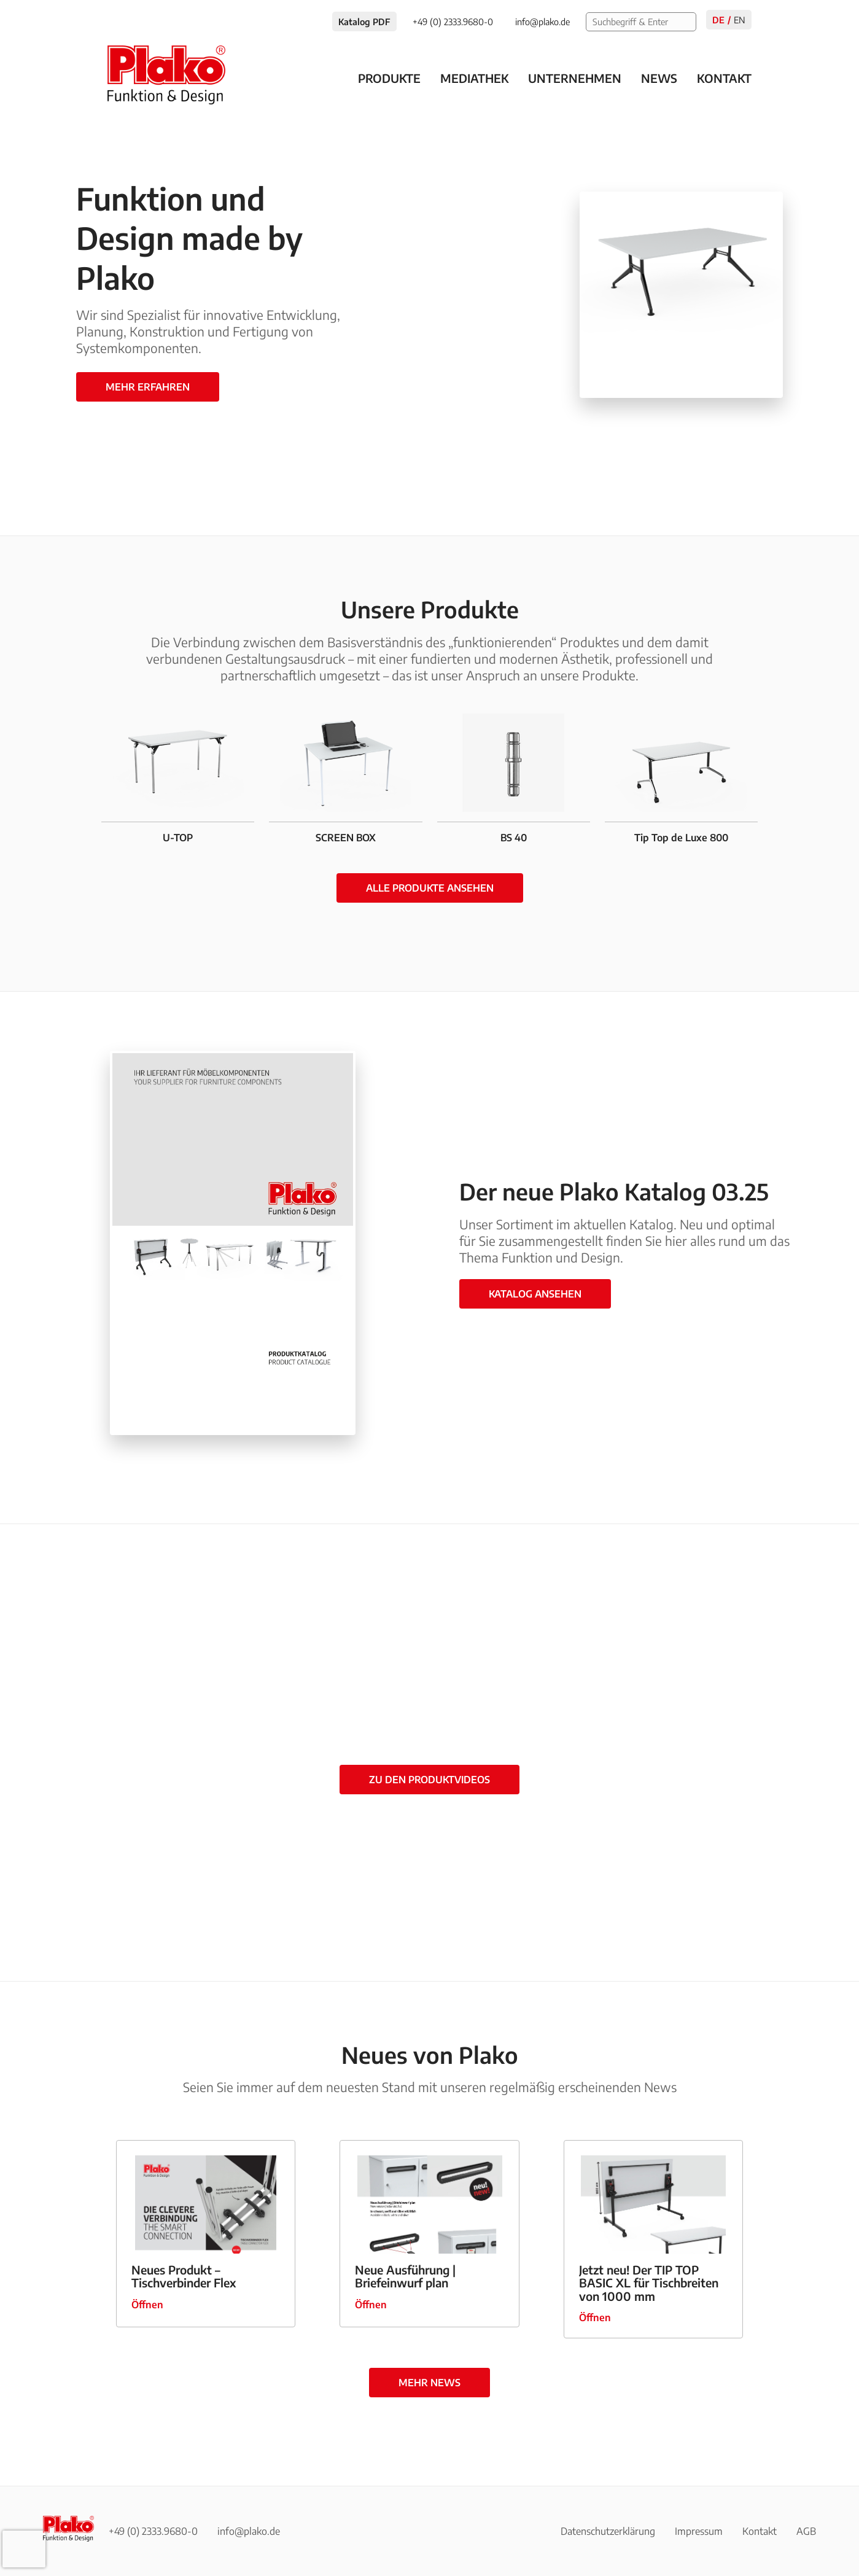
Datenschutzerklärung (608, 2531)
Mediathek (474, 78)
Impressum (699, 2531)
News (659, 78)
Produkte (389, 78)
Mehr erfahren (148, 387)
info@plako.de (248, 2531)
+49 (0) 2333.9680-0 (153, 2531)
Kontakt (724, 78)
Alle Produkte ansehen (430, 888)
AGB (806, 2531)
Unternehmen (574, 78)
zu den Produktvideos (429, 1779)
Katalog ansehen (535, 1294)
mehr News (429, 2382)
